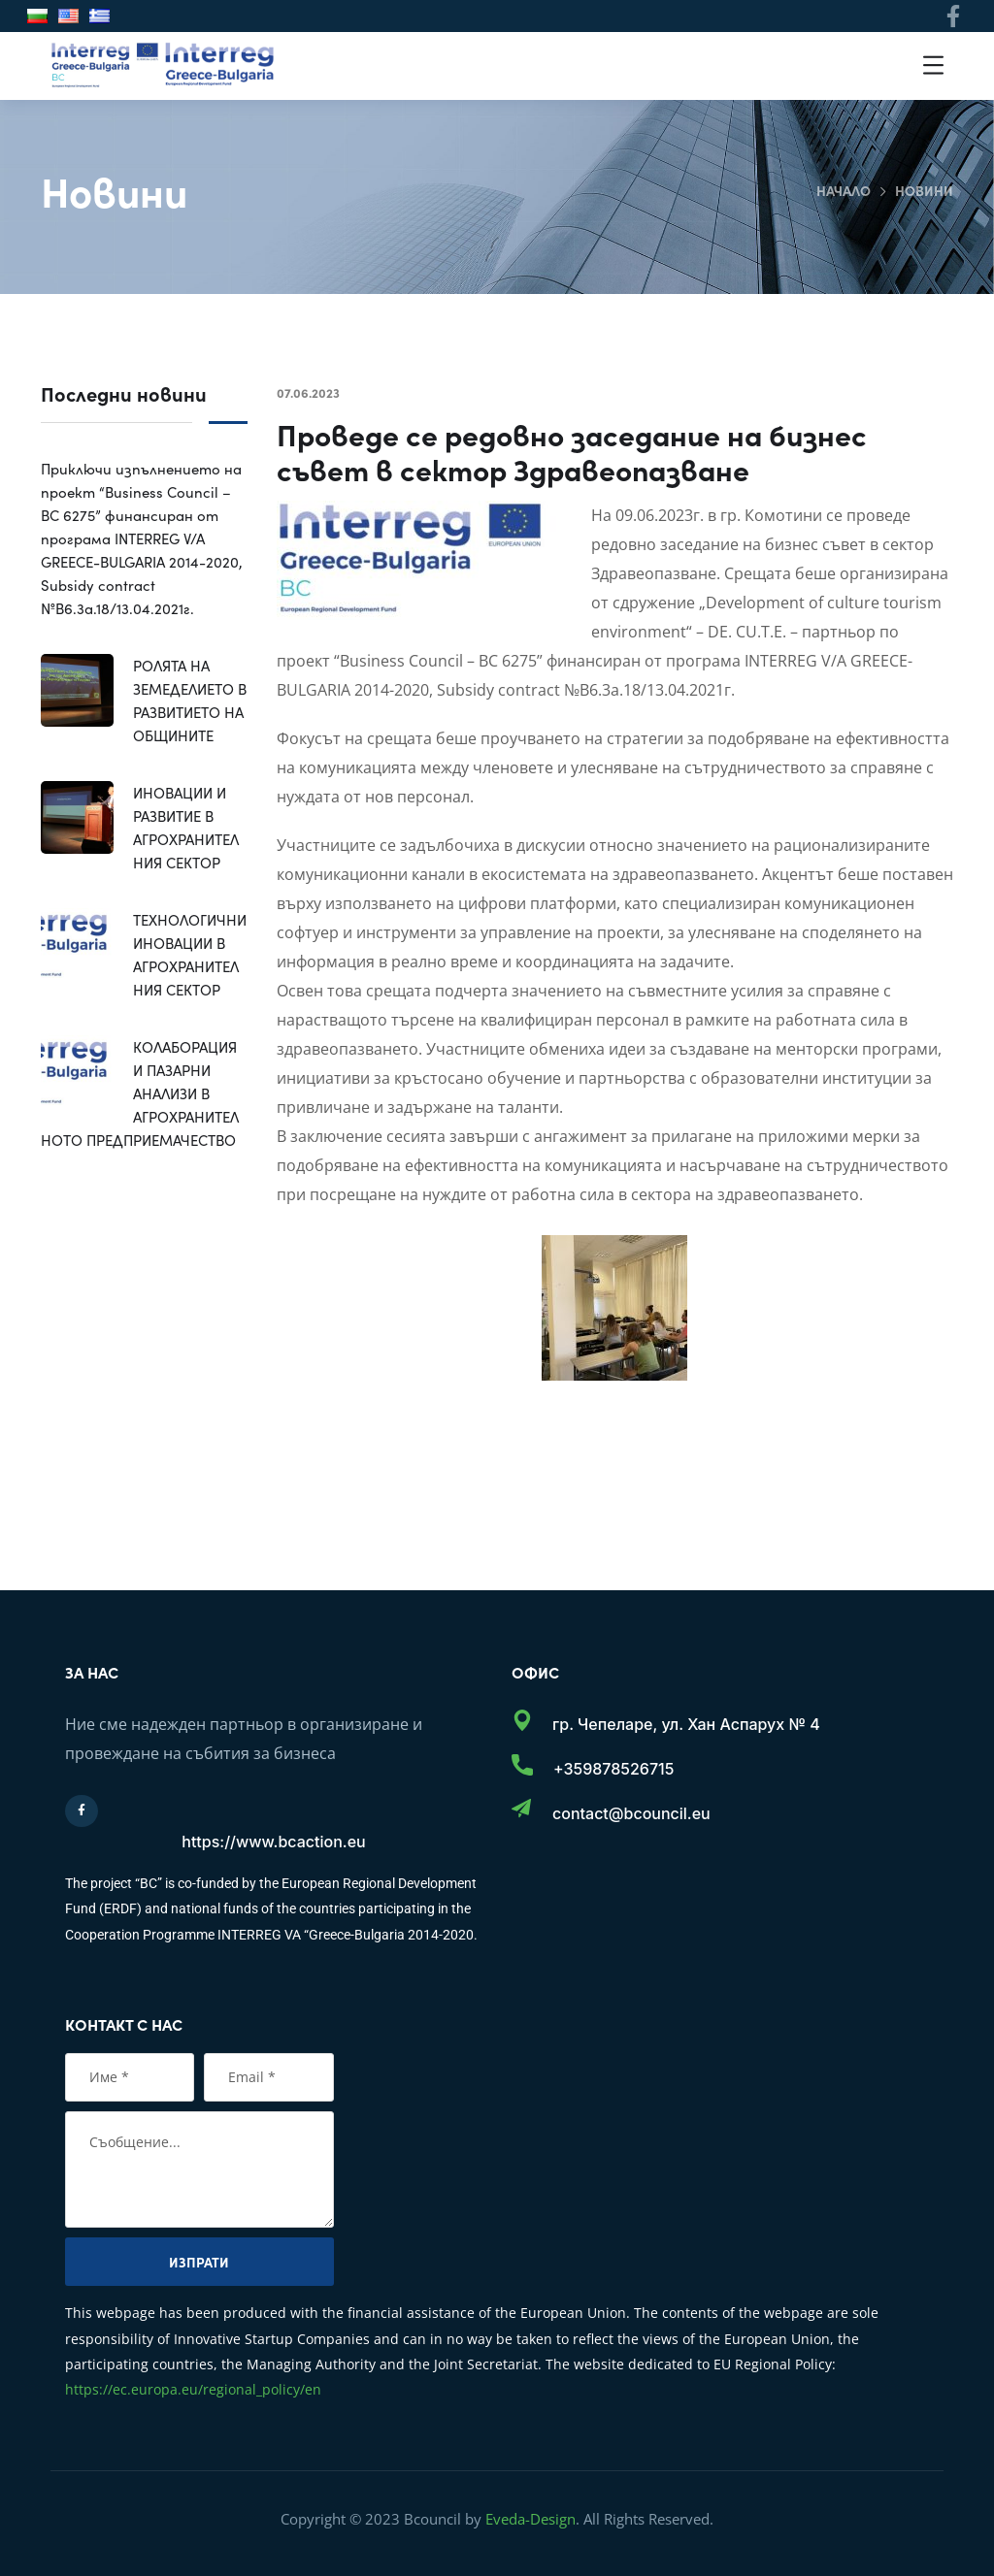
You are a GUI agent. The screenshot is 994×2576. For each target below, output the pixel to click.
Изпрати (199, 2261)
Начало (843, 190)
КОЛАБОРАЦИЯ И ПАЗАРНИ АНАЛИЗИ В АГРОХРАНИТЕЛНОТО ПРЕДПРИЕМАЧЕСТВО (140, 1093)
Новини (924, 190)
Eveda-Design (530, 2518)
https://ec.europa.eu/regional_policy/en (193, 2389)
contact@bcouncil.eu (631, 1813)
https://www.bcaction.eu (273, 1841)
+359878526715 (613, 1768)
